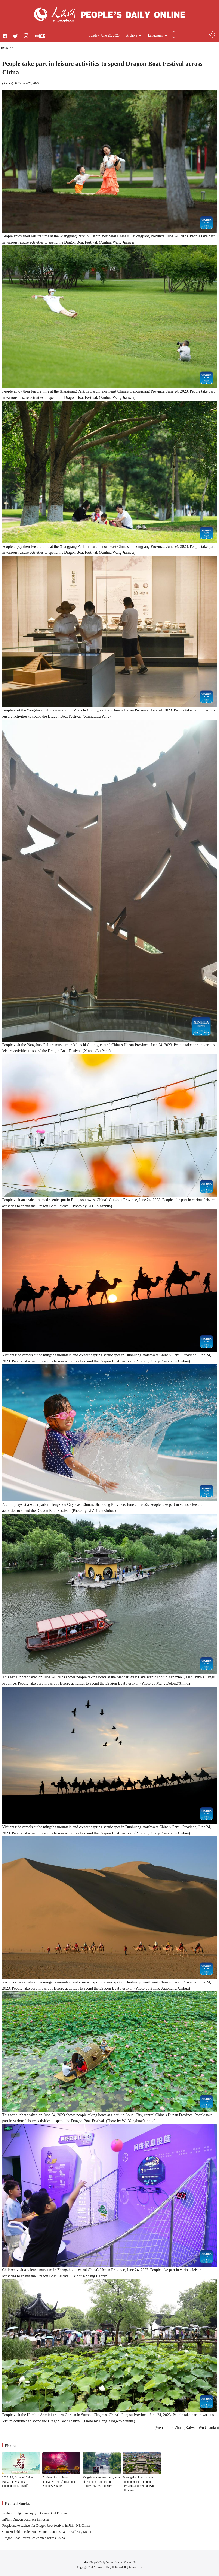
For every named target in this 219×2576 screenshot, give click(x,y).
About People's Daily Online (98, 2562)
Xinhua (7, 83)
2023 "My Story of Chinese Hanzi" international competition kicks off (18, 2481)
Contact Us (130, 2562)
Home (4, 47)
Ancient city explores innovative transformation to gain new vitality (59, 2481)
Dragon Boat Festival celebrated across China (33, 2538)
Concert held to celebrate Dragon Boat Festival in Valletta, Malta (46, 2532)
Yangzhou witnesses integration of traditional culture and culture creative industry (101, 2481)
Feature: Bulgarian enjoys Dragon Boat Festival (35, 2513)
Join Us (119, 2562)
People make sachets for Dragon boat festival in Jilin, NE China (46, 2525)
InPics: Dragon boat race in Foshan (26, 2519)
